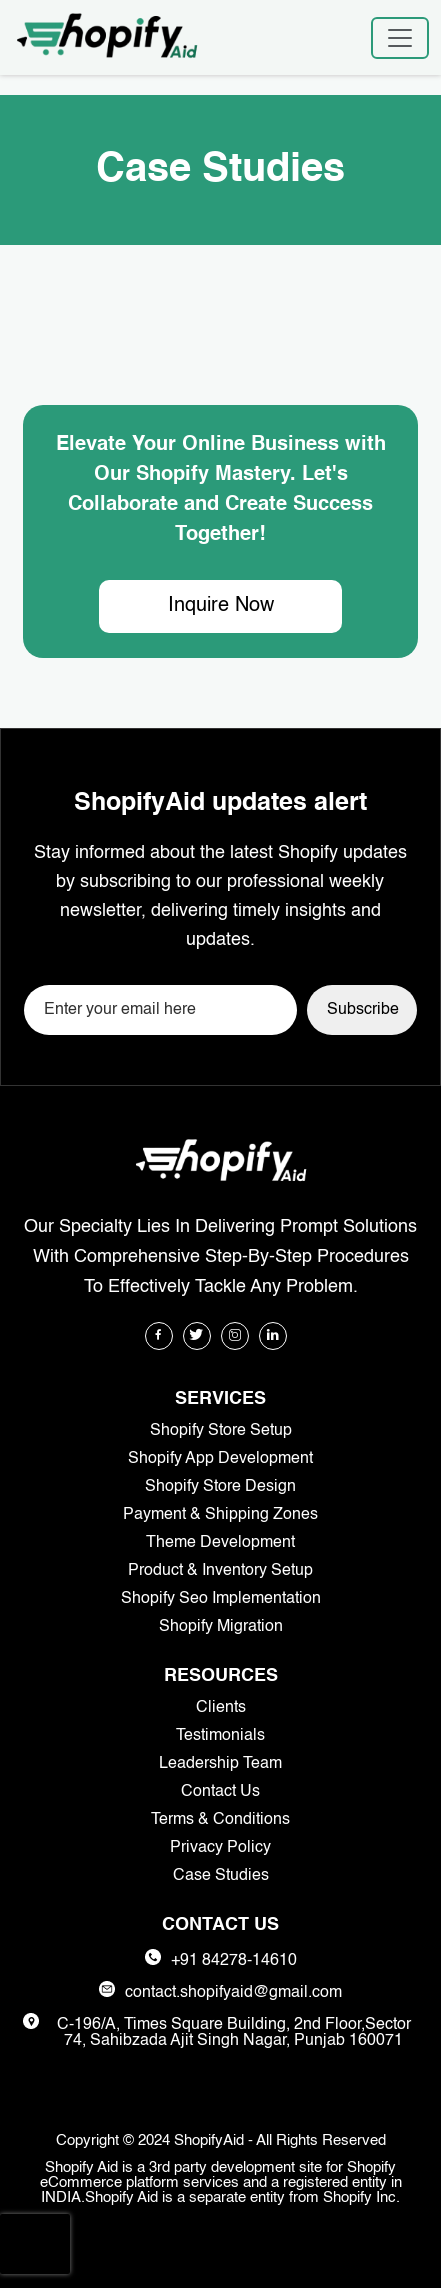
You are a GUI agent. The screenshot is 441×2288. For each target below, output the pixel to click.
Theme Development (220, 1543)
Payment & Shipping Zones (220, 1515)
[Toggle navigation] (400, 38)
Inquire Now (221, 606)
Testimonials (220, 1736)
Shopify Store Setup (221, 1431)
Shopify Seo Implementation (221, 1599)
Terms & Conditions (220, 1820)
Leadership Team (220, 1764)
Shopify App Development (220, 1459)
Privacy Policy (220, 1848)
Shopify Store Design (220, 1487)
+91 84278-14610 (234, 1961)
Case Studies (221, 1876)
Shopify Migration (221, 1627)
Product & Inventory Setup (220, 1571)
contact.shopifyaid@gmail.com (233, 1993)
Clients (221, 1708)
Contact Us (220, 1792)
